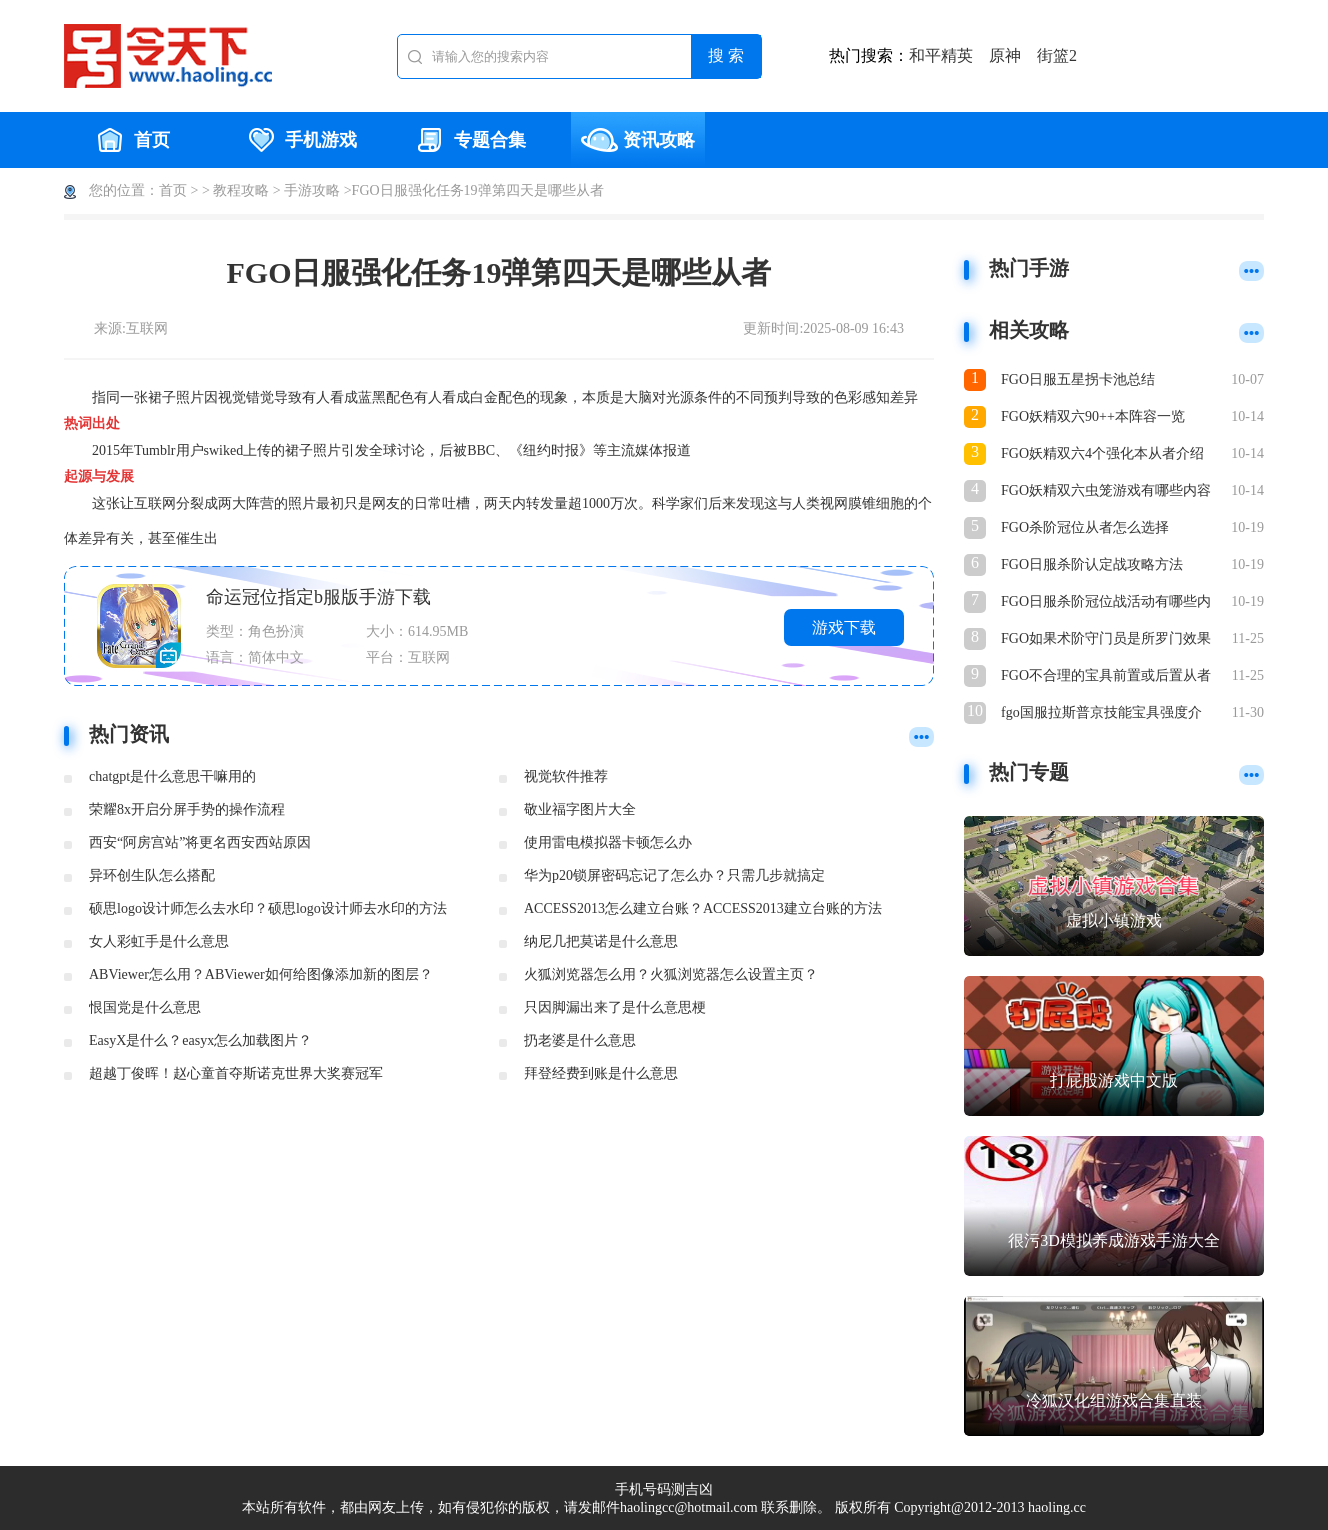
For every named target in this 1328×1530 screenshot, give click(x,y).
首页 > (178, 190)
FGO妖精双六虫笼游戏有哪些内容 (1106, 490)
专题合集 (469, 140)
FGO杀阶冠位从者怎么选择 (1085, 527)
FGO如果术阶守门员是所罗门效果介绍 (1106, 640)
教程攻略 (241, 190)
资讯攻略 (638, 140)
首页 (131, 140)
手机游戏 (300, 140)
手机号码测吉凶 (664, 1489)
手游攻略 (312, 190)
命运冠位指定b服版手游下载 (318, 597)
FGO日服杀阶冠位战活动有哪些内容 (1106, 603)
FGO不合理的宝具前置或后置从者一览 (1106, 677)
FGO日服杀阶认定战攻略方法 (1092, 564)
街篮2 (1057, 55)
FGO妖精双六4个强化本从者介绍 (1102, 453)
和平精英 (941, 55)
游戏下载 (844, 627)
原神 (1005, 55)
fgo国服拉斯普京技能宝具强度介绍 (1101, 714)
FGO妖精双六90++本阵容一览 (1093, 416)
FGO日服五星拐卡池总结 (1078, 379)
